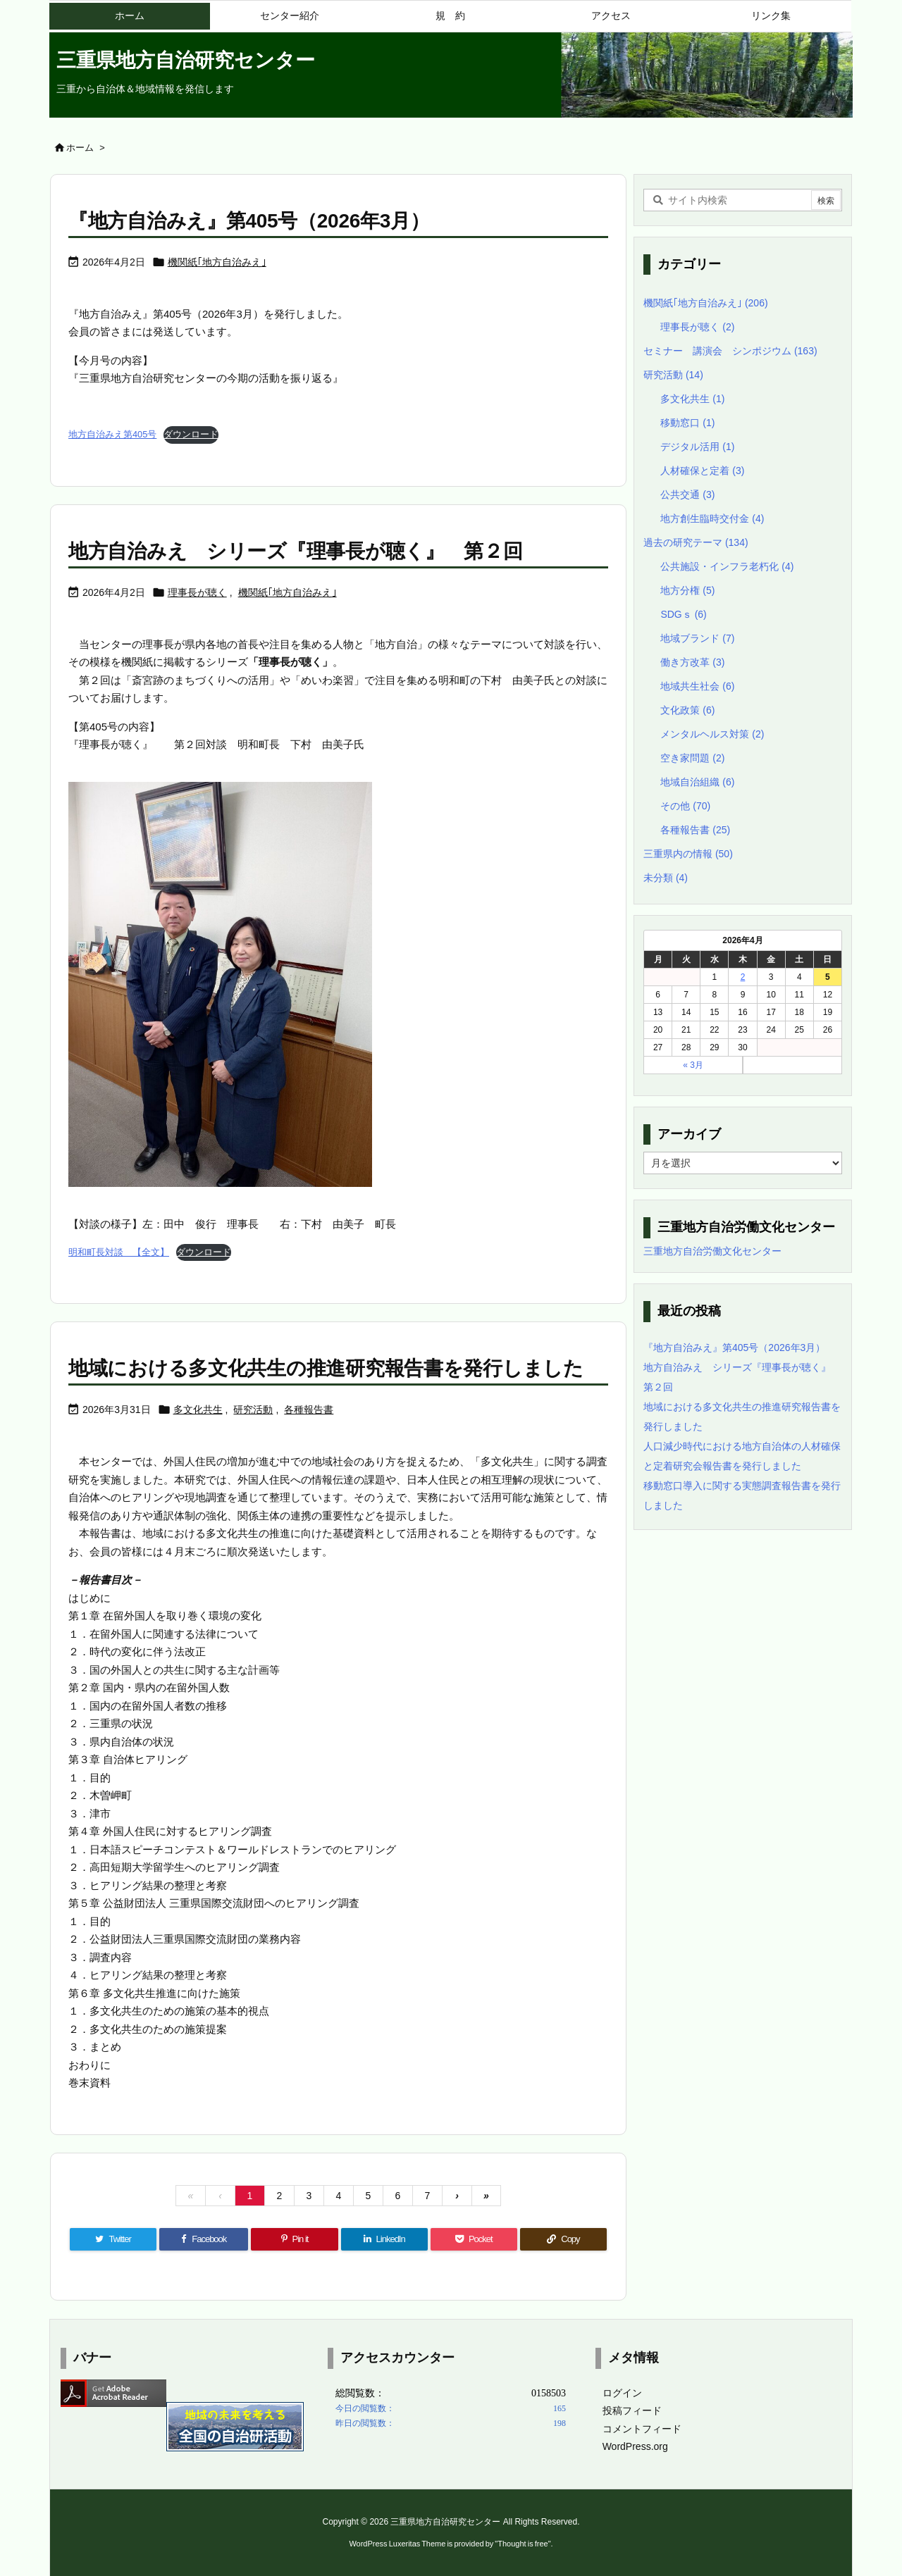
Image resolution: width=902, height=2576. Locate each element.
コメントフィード (642, 2428)
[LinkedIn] (384, 2239)
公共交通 (687, 494)
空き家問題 (692, 758)
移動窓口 (687, 422)
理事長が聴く (197, 592)
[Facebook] (203, 2239)
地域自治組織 (697, 782)
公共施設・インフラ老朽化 (726, 566)
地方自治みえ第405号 (112, 434)
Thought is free (523, 2543)
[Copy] (563, 2239)
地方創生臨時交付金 (712, 518)
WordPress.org (635, 2446)
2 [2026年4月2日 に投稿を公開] (743, 977)
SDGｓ (683, 614)
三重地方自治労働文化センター (712, 1251)
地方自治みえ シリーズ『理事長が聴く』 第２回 (295, 551)
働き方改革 (692, 662)
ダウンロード (190, 434)
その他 (685, 805)
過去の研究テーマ (695, 542)
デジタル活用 (697, 446)
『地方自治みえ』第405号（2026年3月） (248, 221)
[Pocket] (474, 2239)
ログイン (622, 2392)
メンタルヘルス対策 (712, 734)
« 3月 (693, 1065)
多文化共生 (198, 1409)
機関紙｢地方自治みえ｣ (217, 262)
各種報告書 (308, 1409)
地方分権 (687, 590)
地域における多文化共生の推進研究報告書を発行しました (325, 1368)
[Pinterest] (294, 2239)
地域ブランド (697, 638)
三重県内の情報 (688, 853)
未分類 (665, 877)
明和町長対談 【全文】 (118, 1252)
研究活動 (253, 1409)
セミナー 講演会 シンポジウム (730, 350)
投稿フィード (632, 2410)
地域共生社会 (697, 686)
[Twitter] (113, 2239)
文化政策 (687, 710)
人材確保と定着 (702, 470)
